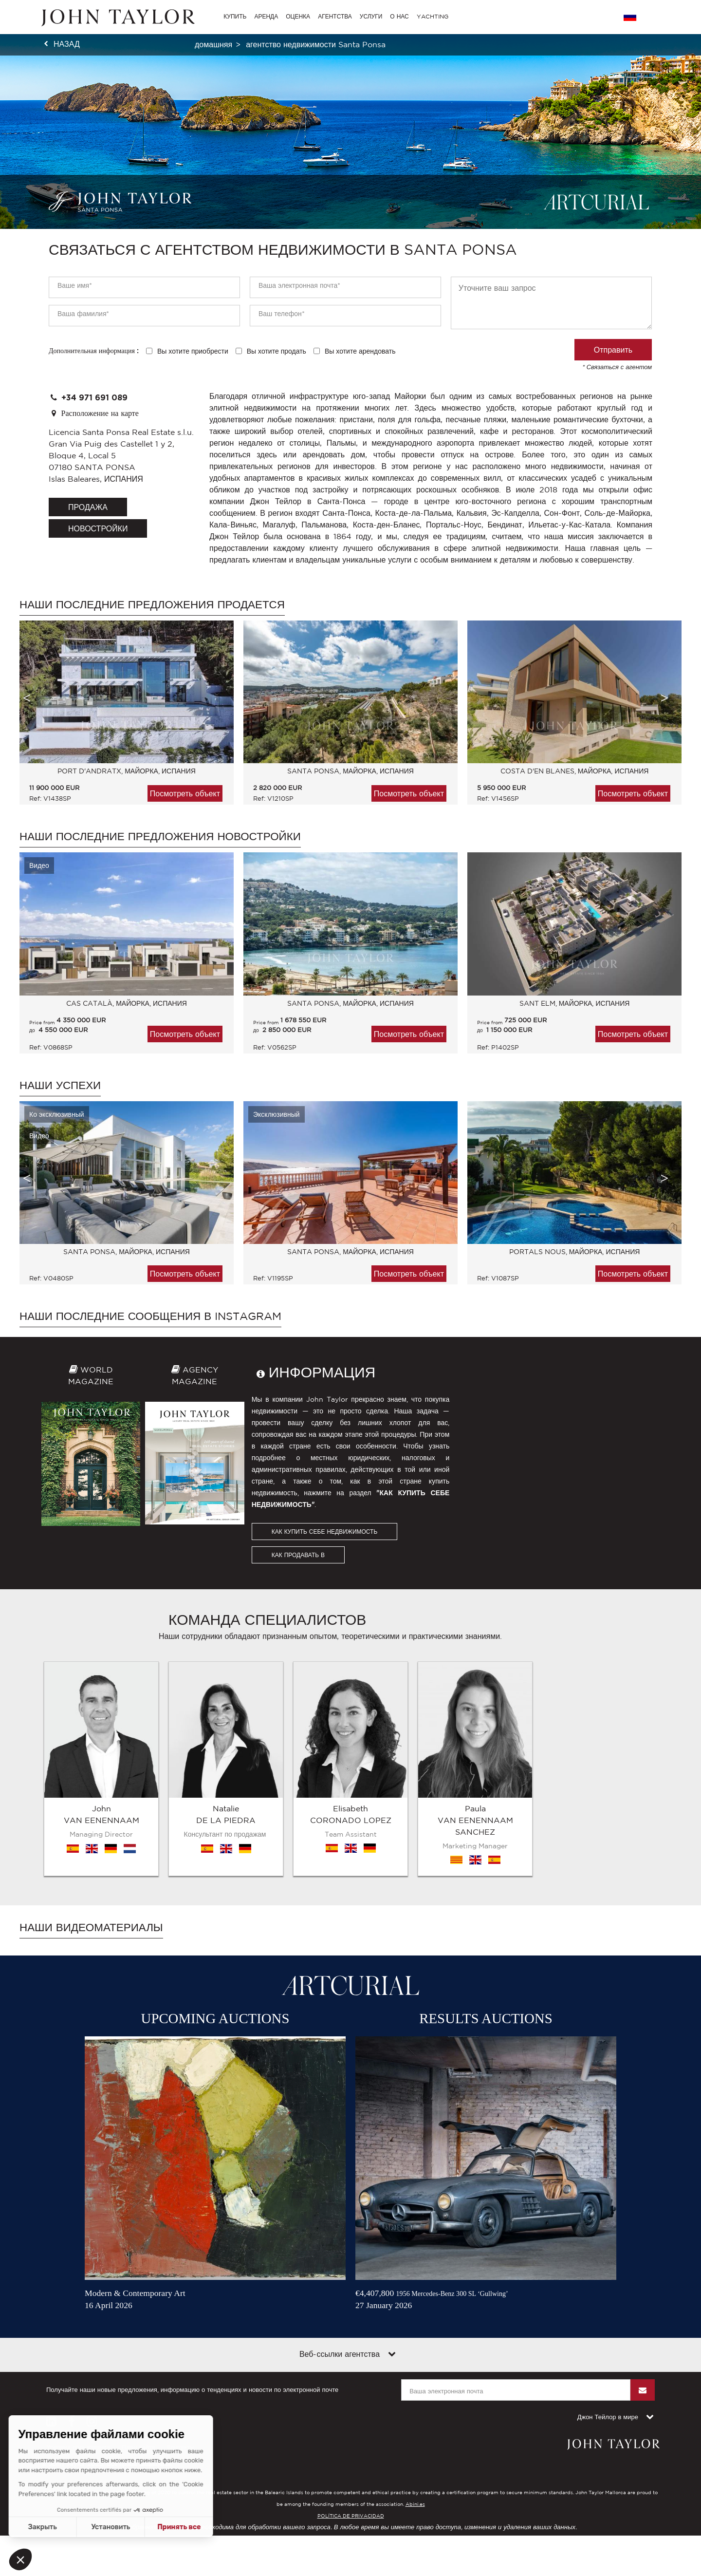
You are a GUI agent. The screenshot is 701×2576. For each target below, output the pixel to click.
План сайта (138, 2323)
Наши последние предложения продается (152, 604)
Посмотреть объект (185, 793)
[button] (20, 2559)
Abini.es (415, 2380)
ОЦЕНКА (298, 16)
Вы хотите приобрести (192, 351)
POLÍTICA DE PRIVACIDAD (350, 2392)
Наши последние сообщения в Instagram (150, 1316)
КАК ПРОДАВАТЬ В (298, 1555)
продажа (88, 507)
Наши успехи (60, 1085)
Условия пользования (78, 2323)
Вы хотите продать (276, 351)
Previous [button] (27, 698)
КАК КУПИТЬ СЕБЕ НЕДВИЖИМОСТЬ (325, 1531)
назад (67, 43)
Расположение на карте (94, 413)
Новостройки (98, 528)
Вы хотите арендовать (360, 351)
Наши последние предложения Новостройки (160, 836)
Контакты (180, 2323)
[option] (122, 717)
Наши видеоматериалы (91, 1803)
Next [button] (664, 698)
